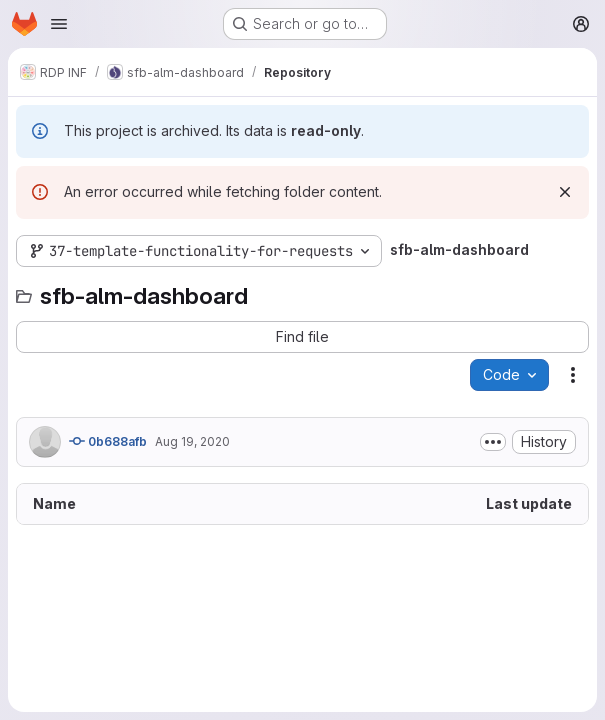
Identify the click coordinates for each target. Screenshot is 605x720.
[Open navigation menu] (59, 24)
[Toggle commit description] (493, 442)
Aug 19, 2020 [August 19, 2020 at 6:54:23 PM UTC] (192, 441)
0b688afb (108, 441)
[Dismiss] (565, 192)
